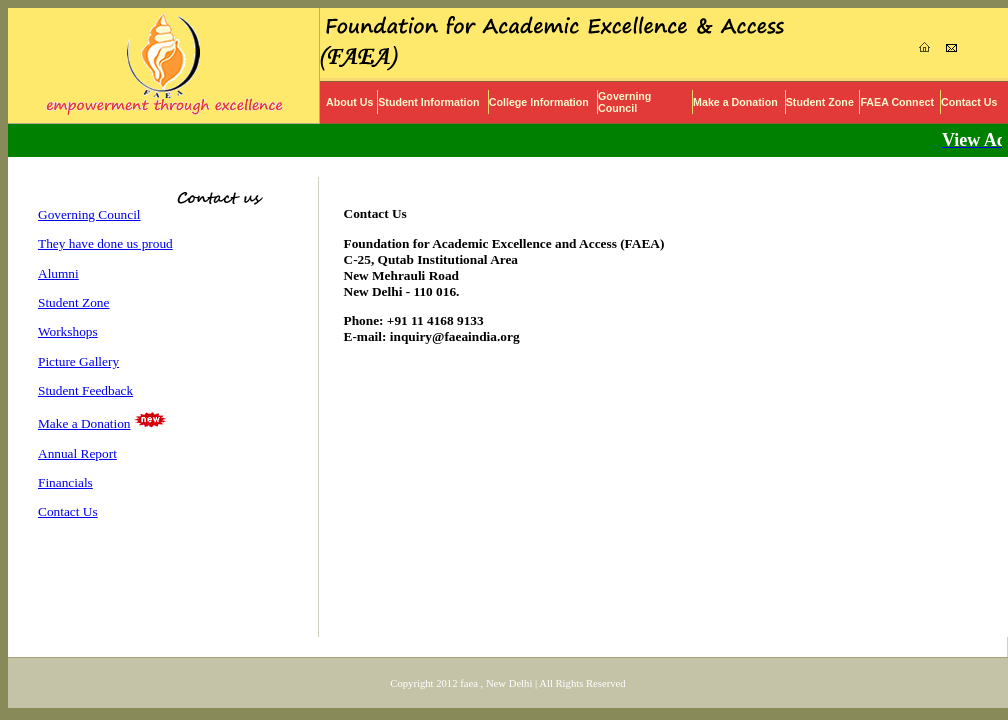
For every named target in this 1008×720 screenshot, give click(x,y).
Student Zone (820, 102)
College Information (539, 102)
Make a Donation (735, 102)
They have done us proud (105, 243)
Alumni (58, 273)
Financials (65, 482)
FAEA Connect (897, 102)
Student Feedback (85, 390)
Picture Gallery (78, 361)
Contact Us (969, 102)
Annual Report (77, 453)
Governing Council (624, 102)
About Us (349, 102)
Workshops (68, 331)
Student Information (428, 102)
